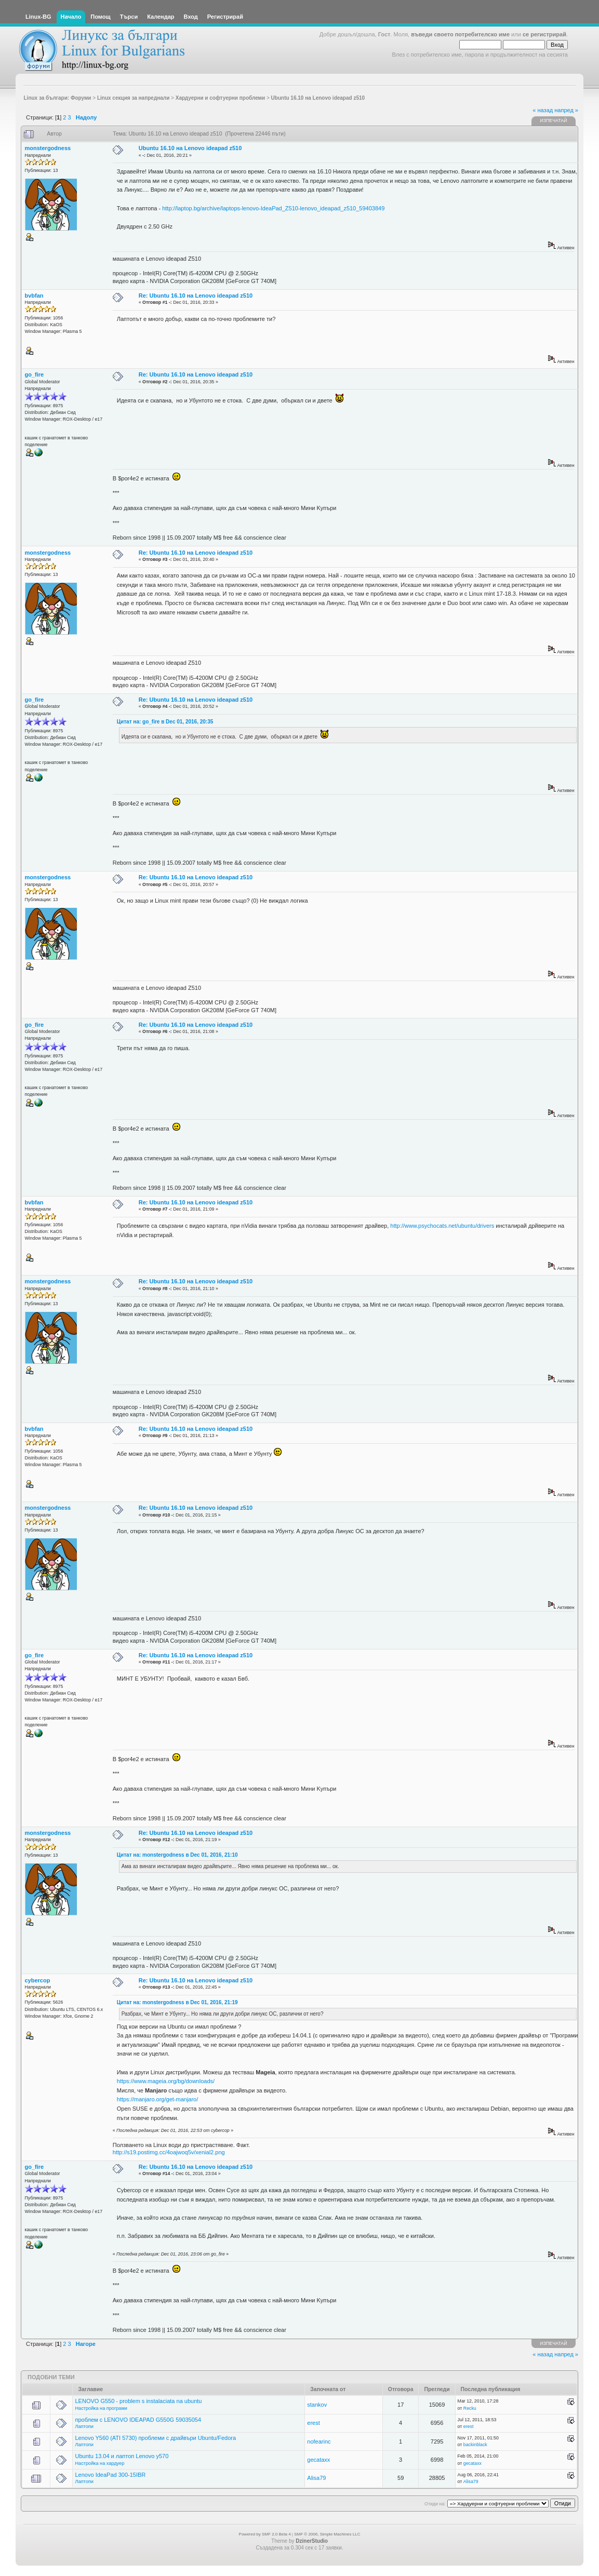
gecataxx (318, 2460)
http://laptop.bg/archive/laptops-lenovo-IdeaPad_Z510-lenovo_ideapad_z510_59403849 (273, 208)
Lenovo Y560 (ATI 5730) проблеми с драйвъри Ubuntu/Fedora (155, 2438)
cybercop (37, 1980)
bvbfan (34, 295)
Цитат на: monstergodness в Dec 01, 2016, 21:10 (177, 1855)
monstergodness (48, 148)
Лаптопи (84, 2426)
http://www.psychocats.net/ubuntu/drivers (442, 1226)
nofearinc (318, 2441)
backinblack (475, 2444)
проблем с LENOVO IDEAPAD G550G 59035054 (138, 2420)
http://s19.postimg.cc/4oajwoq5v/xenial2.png (169, 2152)
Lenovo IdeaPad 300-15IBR (110, 2475)
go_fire (34, 374)
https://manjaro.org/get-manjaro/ (157, 2099)
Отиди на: (434, 2503)
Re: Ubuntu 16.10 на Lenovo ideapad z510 (195, 295)
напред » (566, 110)
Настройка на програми (101, 2408)
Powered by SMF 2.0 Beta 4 (265, 2534)
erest (313, 2423)
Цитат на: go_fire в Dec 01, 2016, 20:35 (165, 722)
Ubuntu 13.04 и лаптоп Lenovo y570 (121, 2456)
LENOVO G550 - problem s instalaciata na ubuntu (138, 2401)
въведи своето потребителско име (460, 34)
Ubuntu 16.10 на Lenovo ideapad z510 (190, 148)
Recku (469, 2408)
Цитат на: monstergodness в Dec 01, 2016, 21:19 (177, 2002)
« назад (543, 110)
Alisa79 (316, 2478)
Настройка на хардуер (99, 2463)
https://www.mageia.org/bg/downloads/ (166, 2081)
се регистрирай (544, 34)
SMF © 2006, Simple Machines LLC (327, 2534)
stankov (317, 2404)
